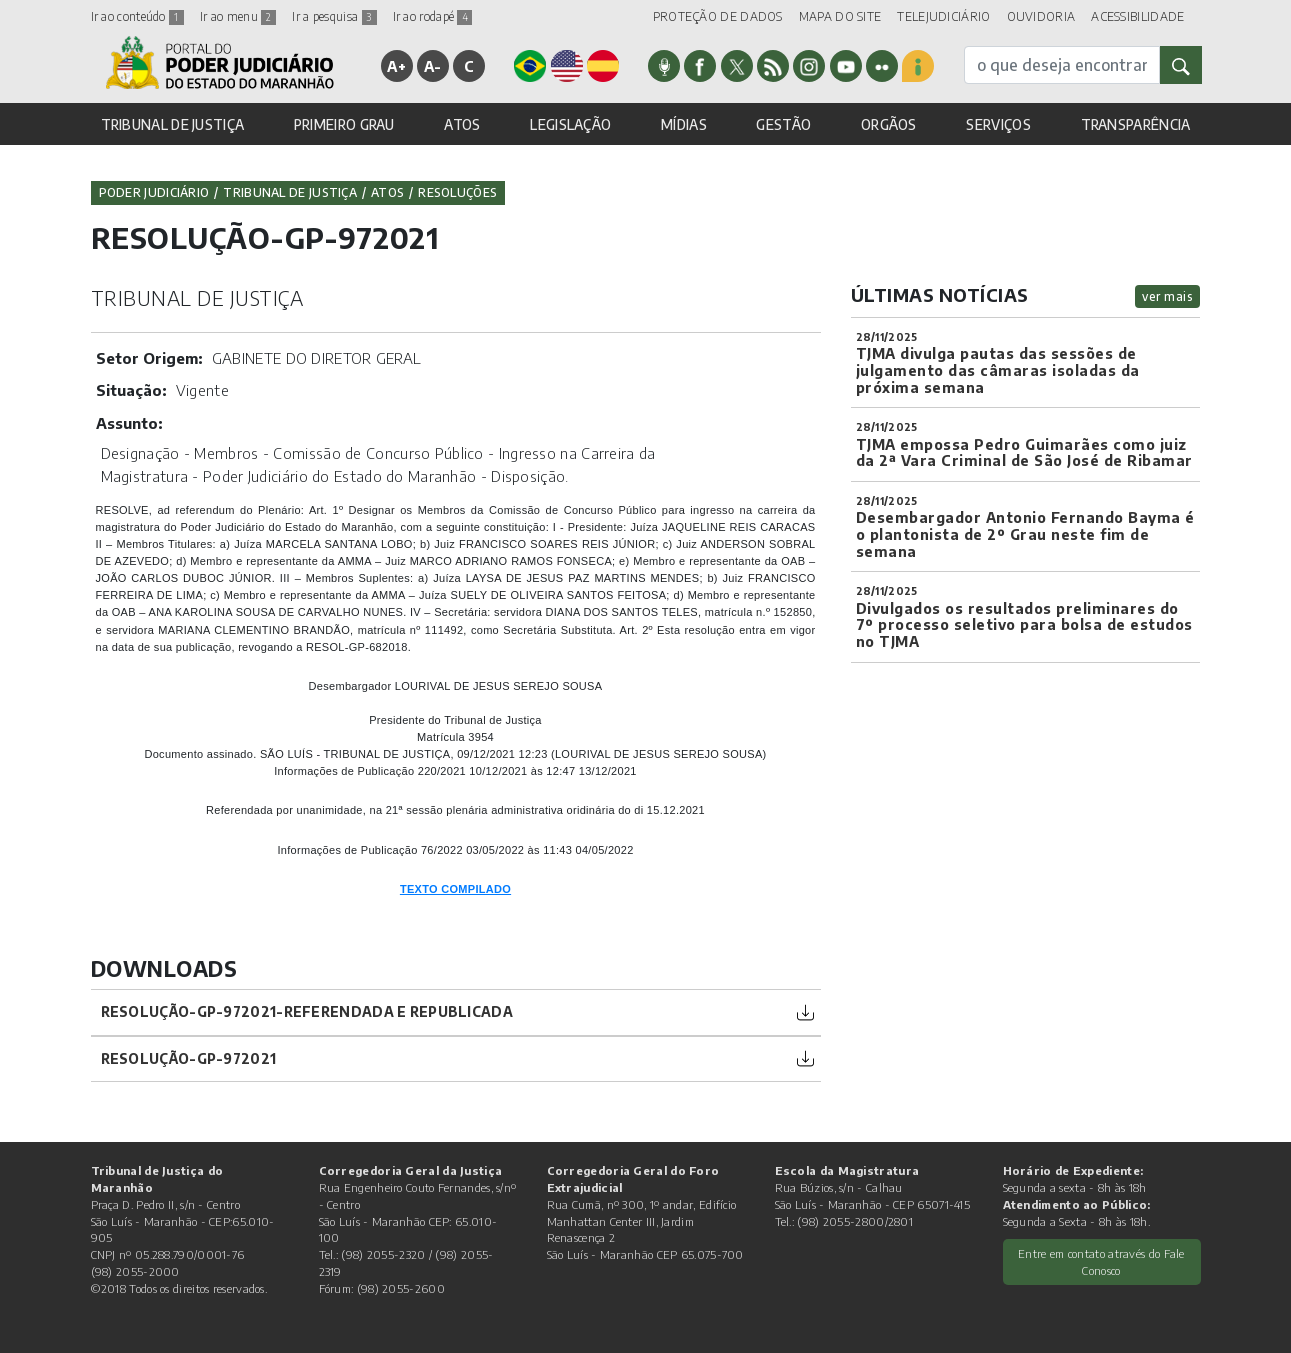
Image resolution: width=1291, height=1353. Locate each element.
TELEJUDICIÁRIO (943, 16)
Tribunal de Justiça (290, 192)
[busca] (1062, 65)
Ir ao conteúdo (138, 16)
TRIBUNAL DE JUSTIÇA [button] (173, 124)
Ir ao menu (238, 16)
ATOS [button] (462, 124)
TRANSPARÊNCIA (1136, 124)
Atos (387, 192)
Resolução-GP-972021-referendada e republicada (307, 1011)
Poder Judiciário (154, 192)
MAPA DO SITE (840, 16)
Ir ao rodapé (433, 16)
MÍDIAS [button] (684, 124)
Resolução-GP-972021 (189, 1058)
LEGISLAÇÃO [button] (570, 124)
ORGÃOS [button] (889, 124)
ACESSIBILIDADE (1137, 16)
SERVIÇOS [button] (998, 124)
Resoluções (457, 192)
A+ (396, 66)
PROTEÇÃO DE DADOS (718, 16)
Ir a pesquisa (334, 16)
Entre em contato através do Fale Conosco (1101, 1261)
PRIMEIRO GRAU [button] (344, 124)
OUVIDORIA (1041, 16)
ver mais (1167, 296)
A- (433, 66)
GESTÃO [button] (783, 124)
